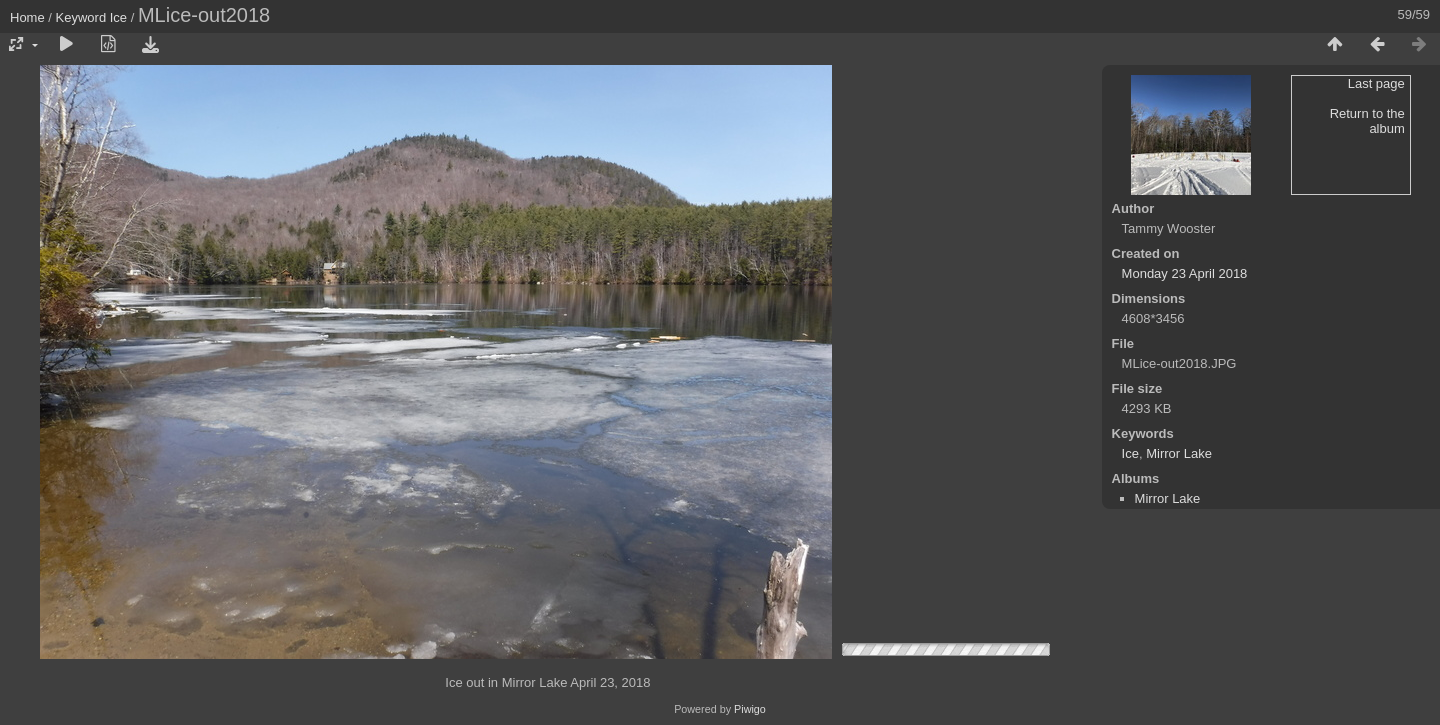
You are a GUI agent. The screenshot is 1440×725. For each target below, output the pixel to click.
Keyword (81, 17)
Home (27, 17)
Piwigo (750, 709)
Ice (118, 17)
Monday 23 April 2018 (1185, 273)
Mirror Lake (1179, 453)
